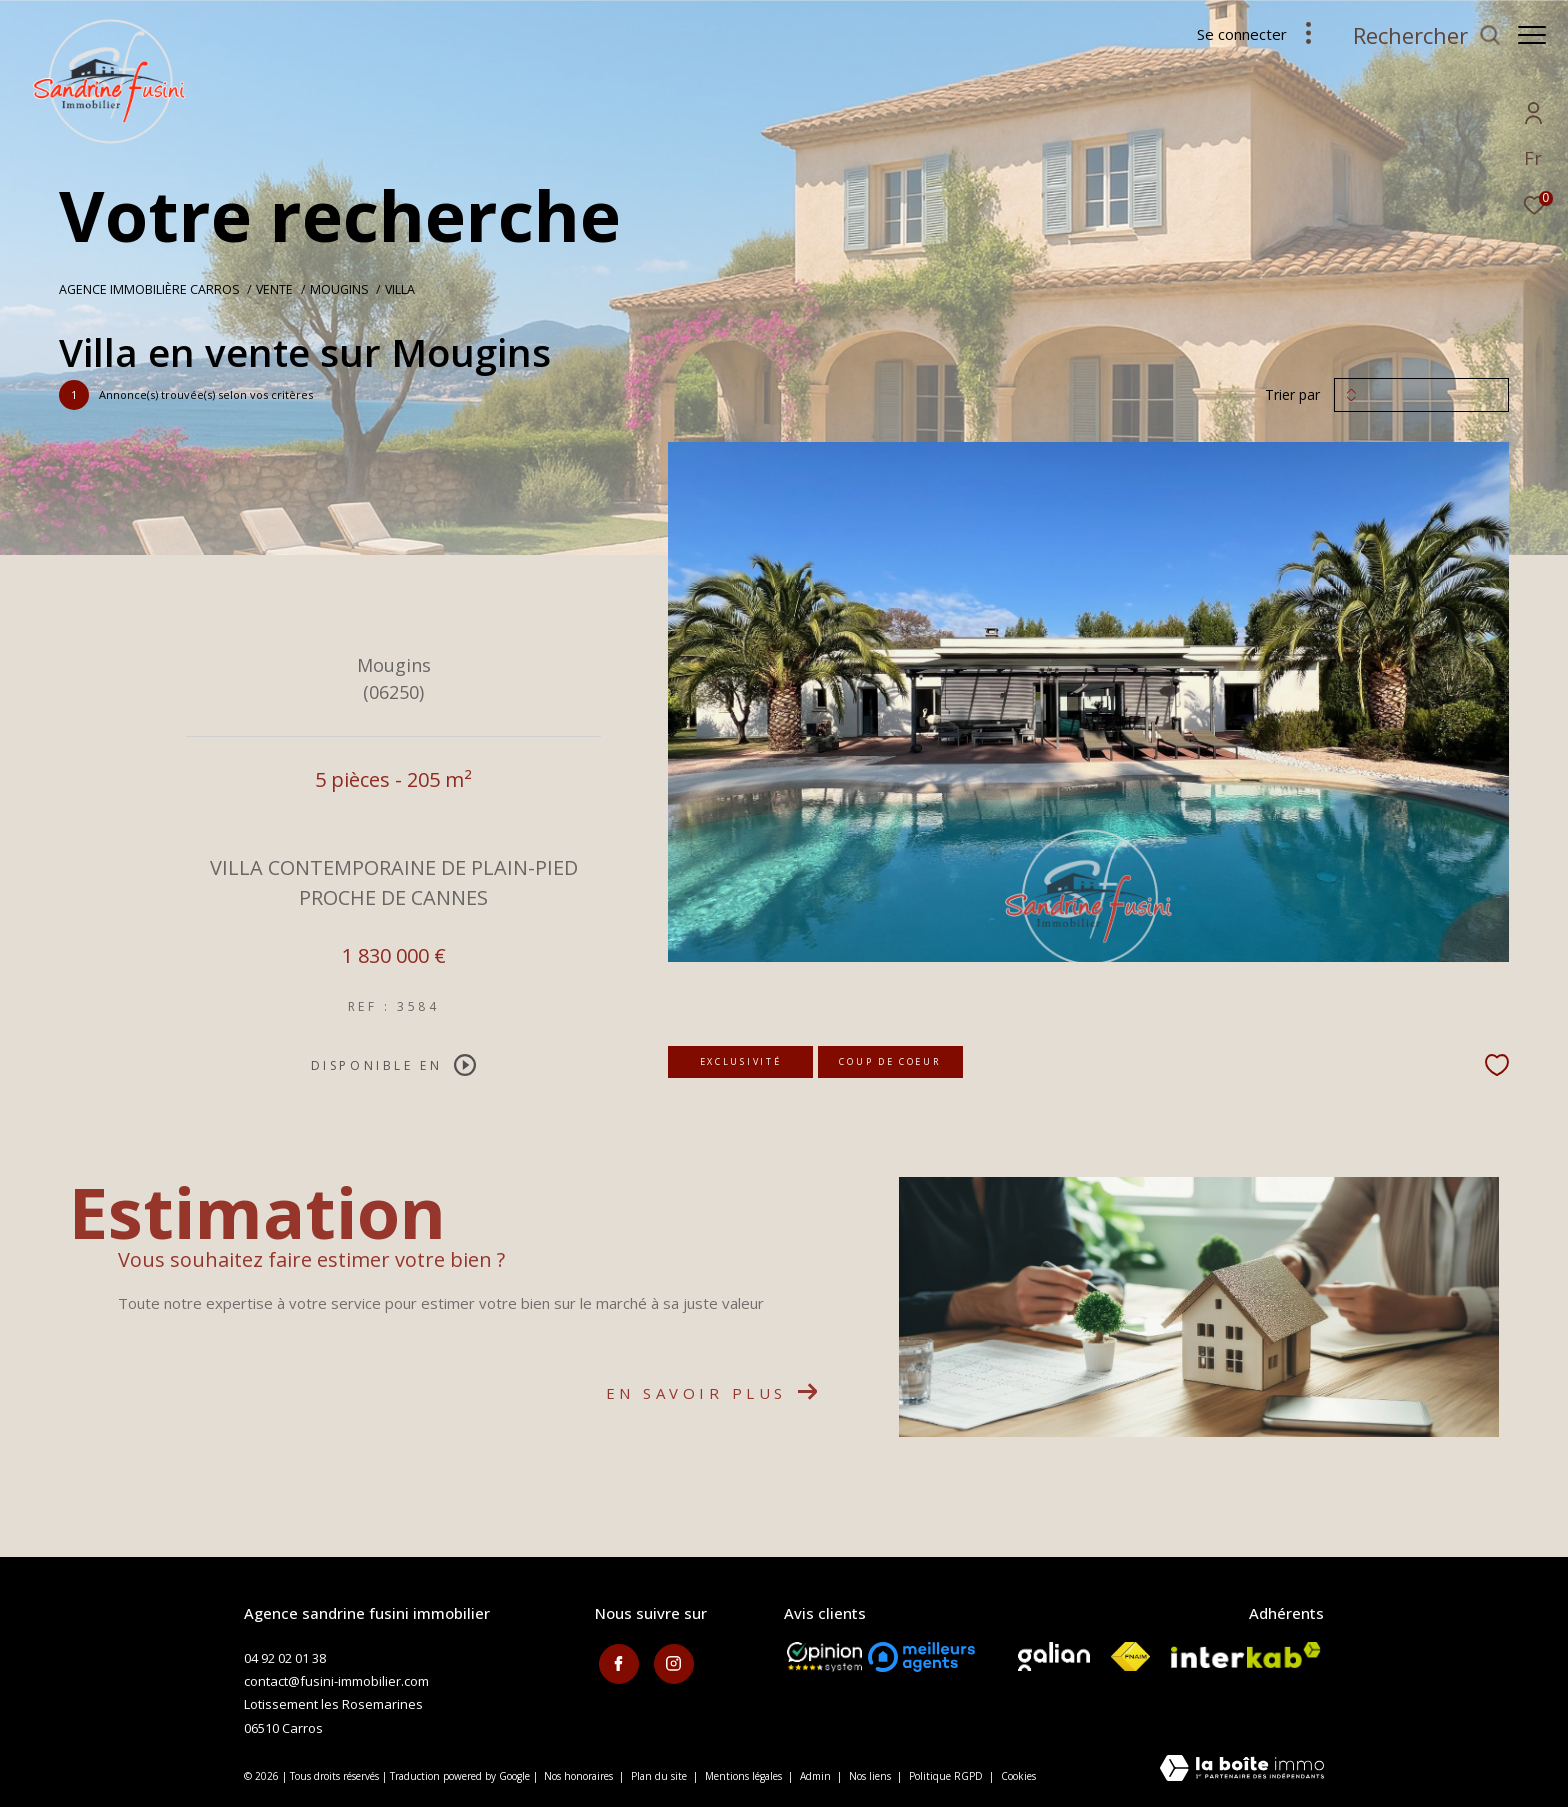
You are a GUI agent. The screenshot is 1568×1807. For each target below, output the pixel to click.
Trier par (1292, 395)
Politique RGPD (946, 1776)
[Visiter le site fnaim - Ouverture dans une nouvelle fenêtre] (1130, 1656)
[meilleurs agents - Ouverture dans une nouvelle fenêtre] (921, 1657)
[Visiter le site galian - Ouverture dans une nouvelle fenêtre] (1054, 1656)
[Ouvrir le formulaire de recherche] (1417, 35)
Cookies (1018, 1777)
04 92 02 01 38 (285, 1658)
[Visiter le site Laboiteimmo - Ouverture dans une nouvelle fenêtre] (1242, 1769)
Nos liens (871, 1776)
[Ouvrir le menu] (1532, 35)
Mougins (339, 289)
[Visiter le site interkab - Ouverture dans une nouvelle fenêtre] (1246, 1655)
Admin (817, 1776)
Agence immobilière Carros (149, 289)
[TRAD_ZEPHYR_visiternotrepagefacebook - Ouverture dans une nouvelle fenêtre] (615, 1661)
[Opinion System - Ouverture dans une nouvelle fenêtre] (824, 1657)
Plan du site (660, 1776)
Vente (274, 289)
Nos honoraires (578, 1776)
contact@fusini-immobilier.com (336, 1681)
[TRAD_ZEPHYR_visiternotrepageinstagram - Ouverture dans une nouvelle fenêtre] (670, 1661)
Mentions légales (745, 1776)
